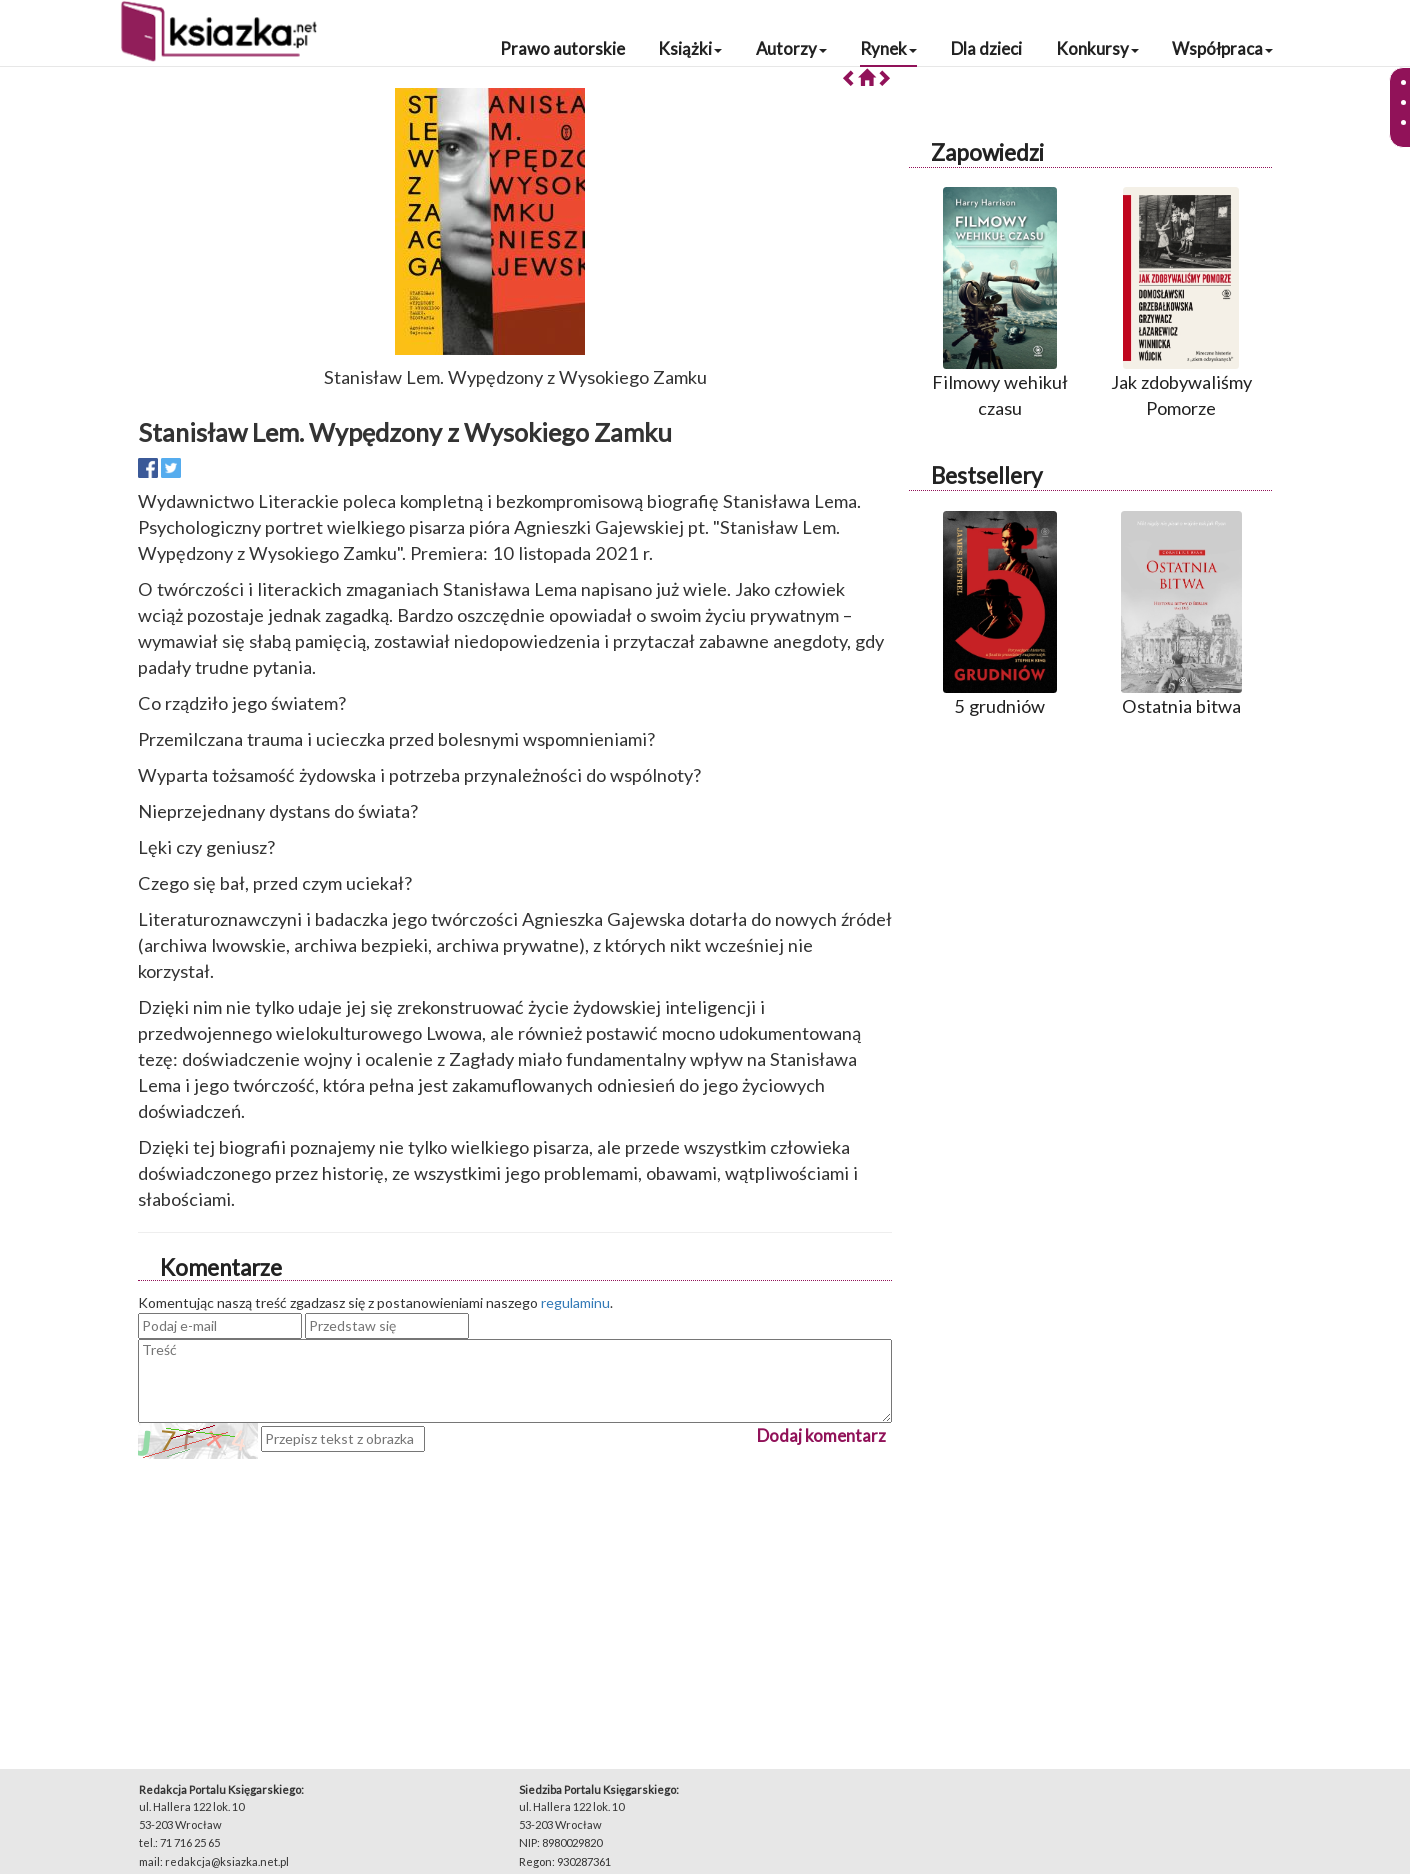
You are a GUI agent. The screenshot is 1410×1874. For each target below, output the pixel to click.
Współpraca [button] (1222, 48)
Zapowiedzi (987, 152)
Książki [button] (690, 48)
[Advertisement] (515, 1599)
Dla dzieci (986, 48)
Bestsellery (986, 475)
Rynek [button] (888, 48)
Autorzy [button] (791, 48)
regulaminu (575, 1302)
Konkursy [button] (1097, 48)
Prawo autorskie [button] (562, 48)
